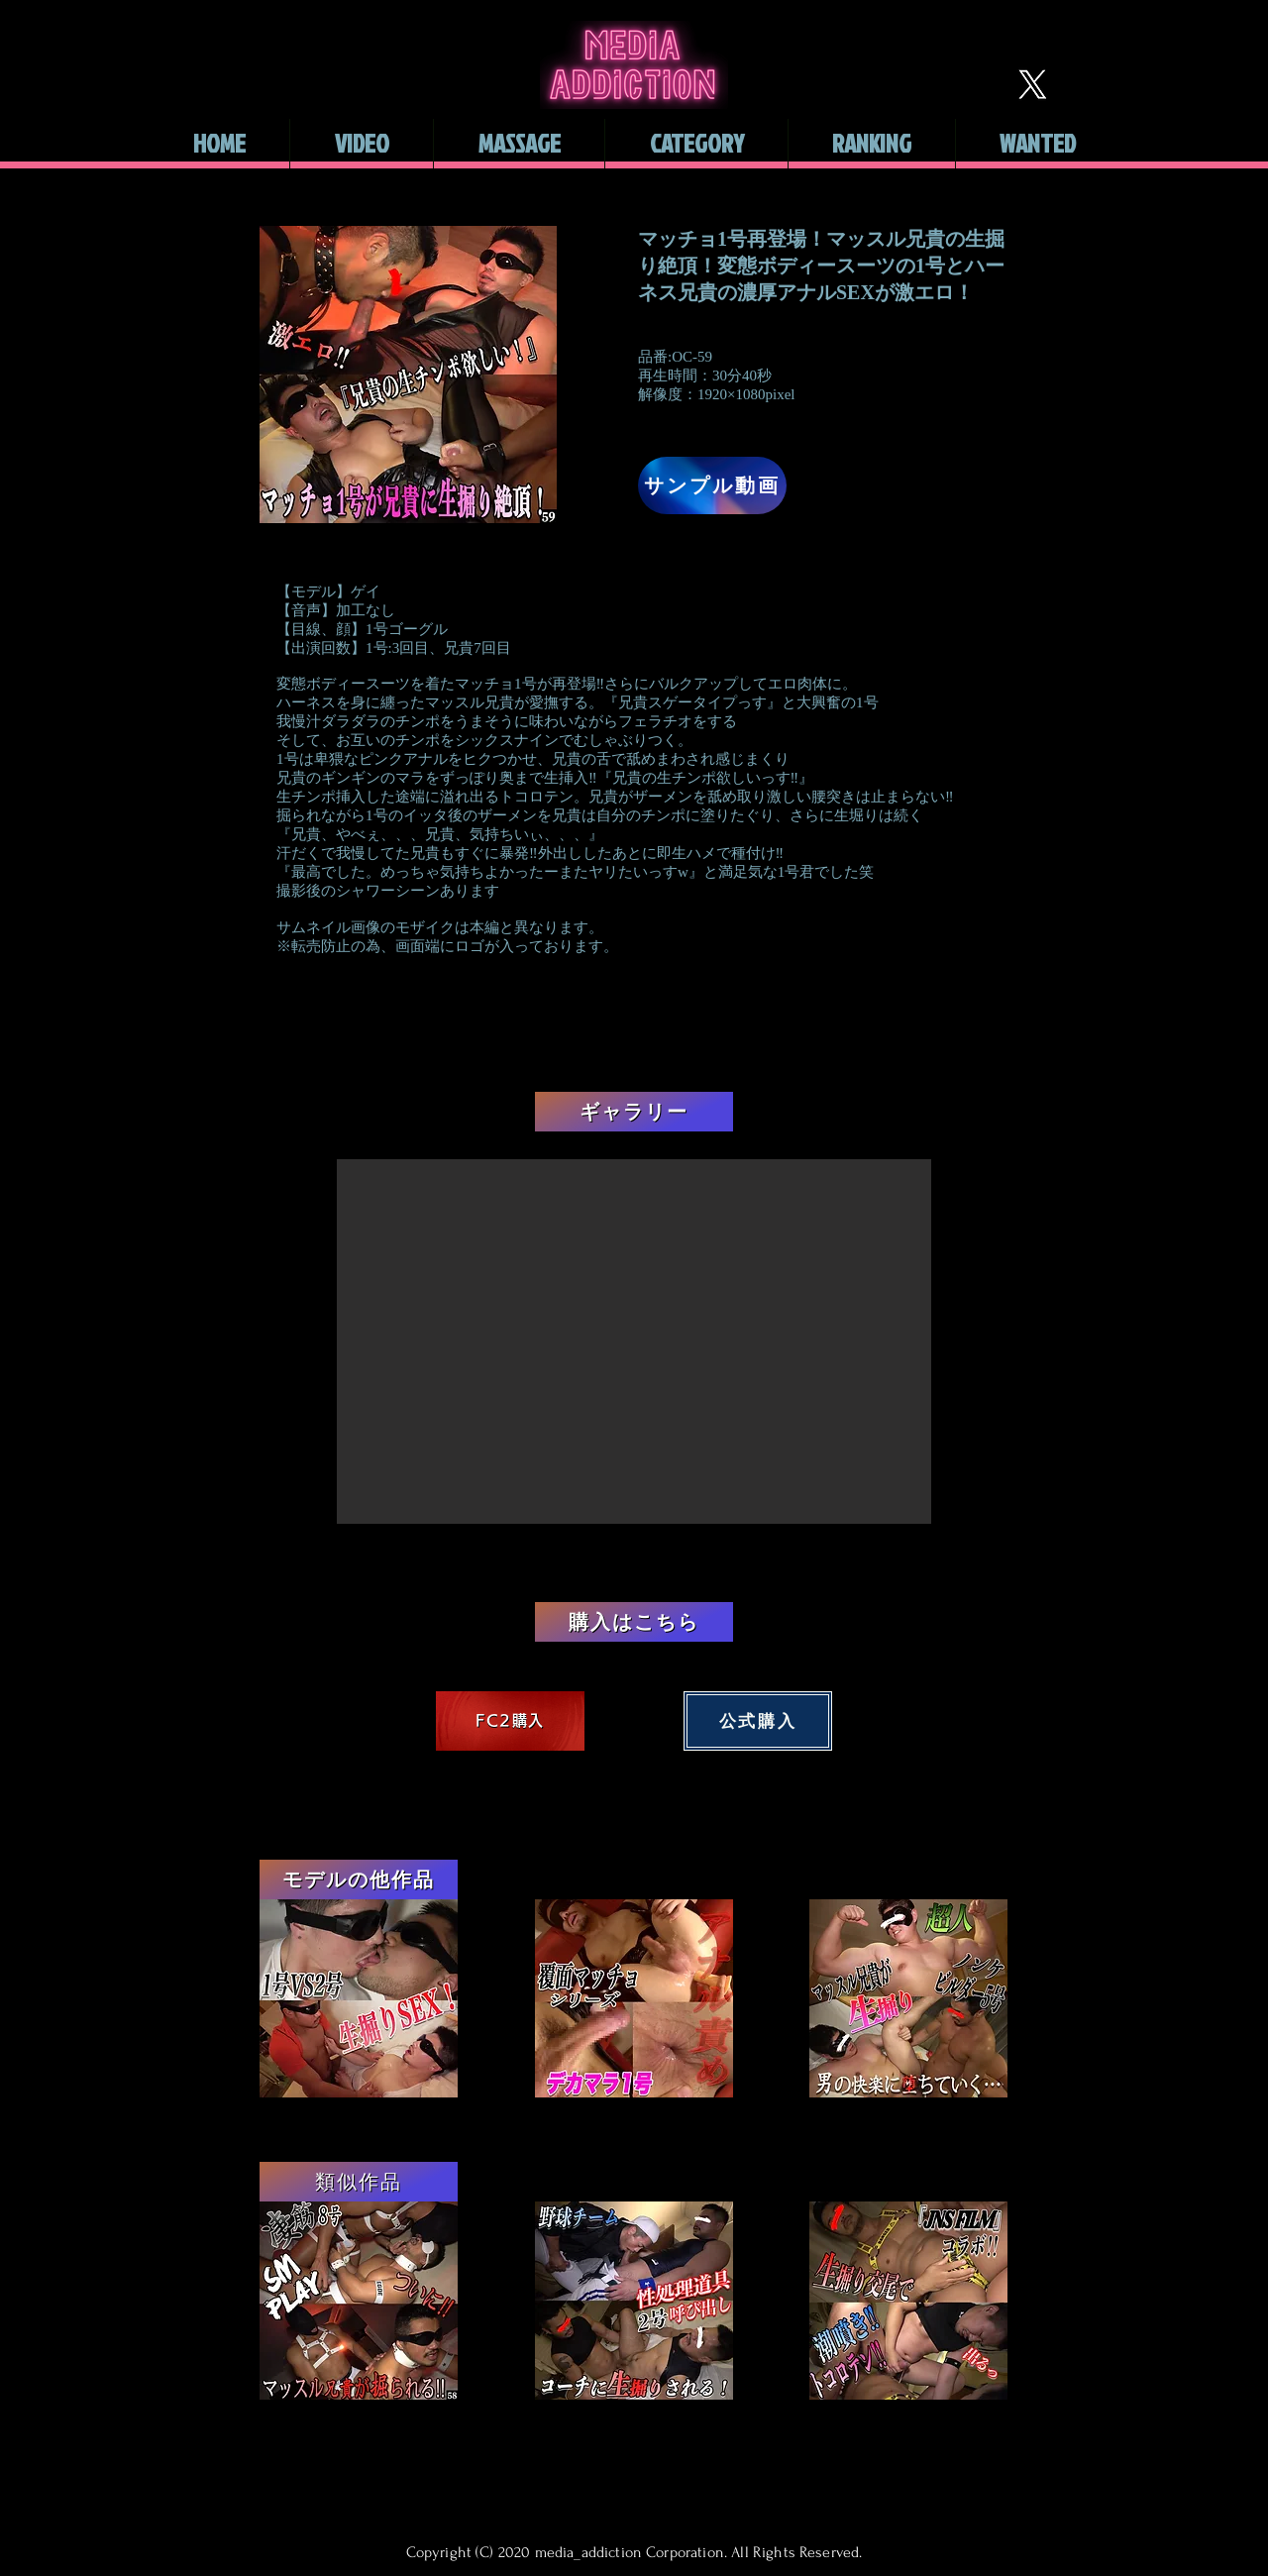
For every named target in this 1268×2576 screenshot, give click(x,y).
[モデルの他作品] (359, 1879)
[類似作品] (359, 2181)
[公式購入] (758, 1721)
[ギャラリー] (634, 1111)
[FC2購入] (510, 1721)
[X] (1032, 84)
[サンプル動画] (712, 485)
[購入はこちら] (634, 1622)
